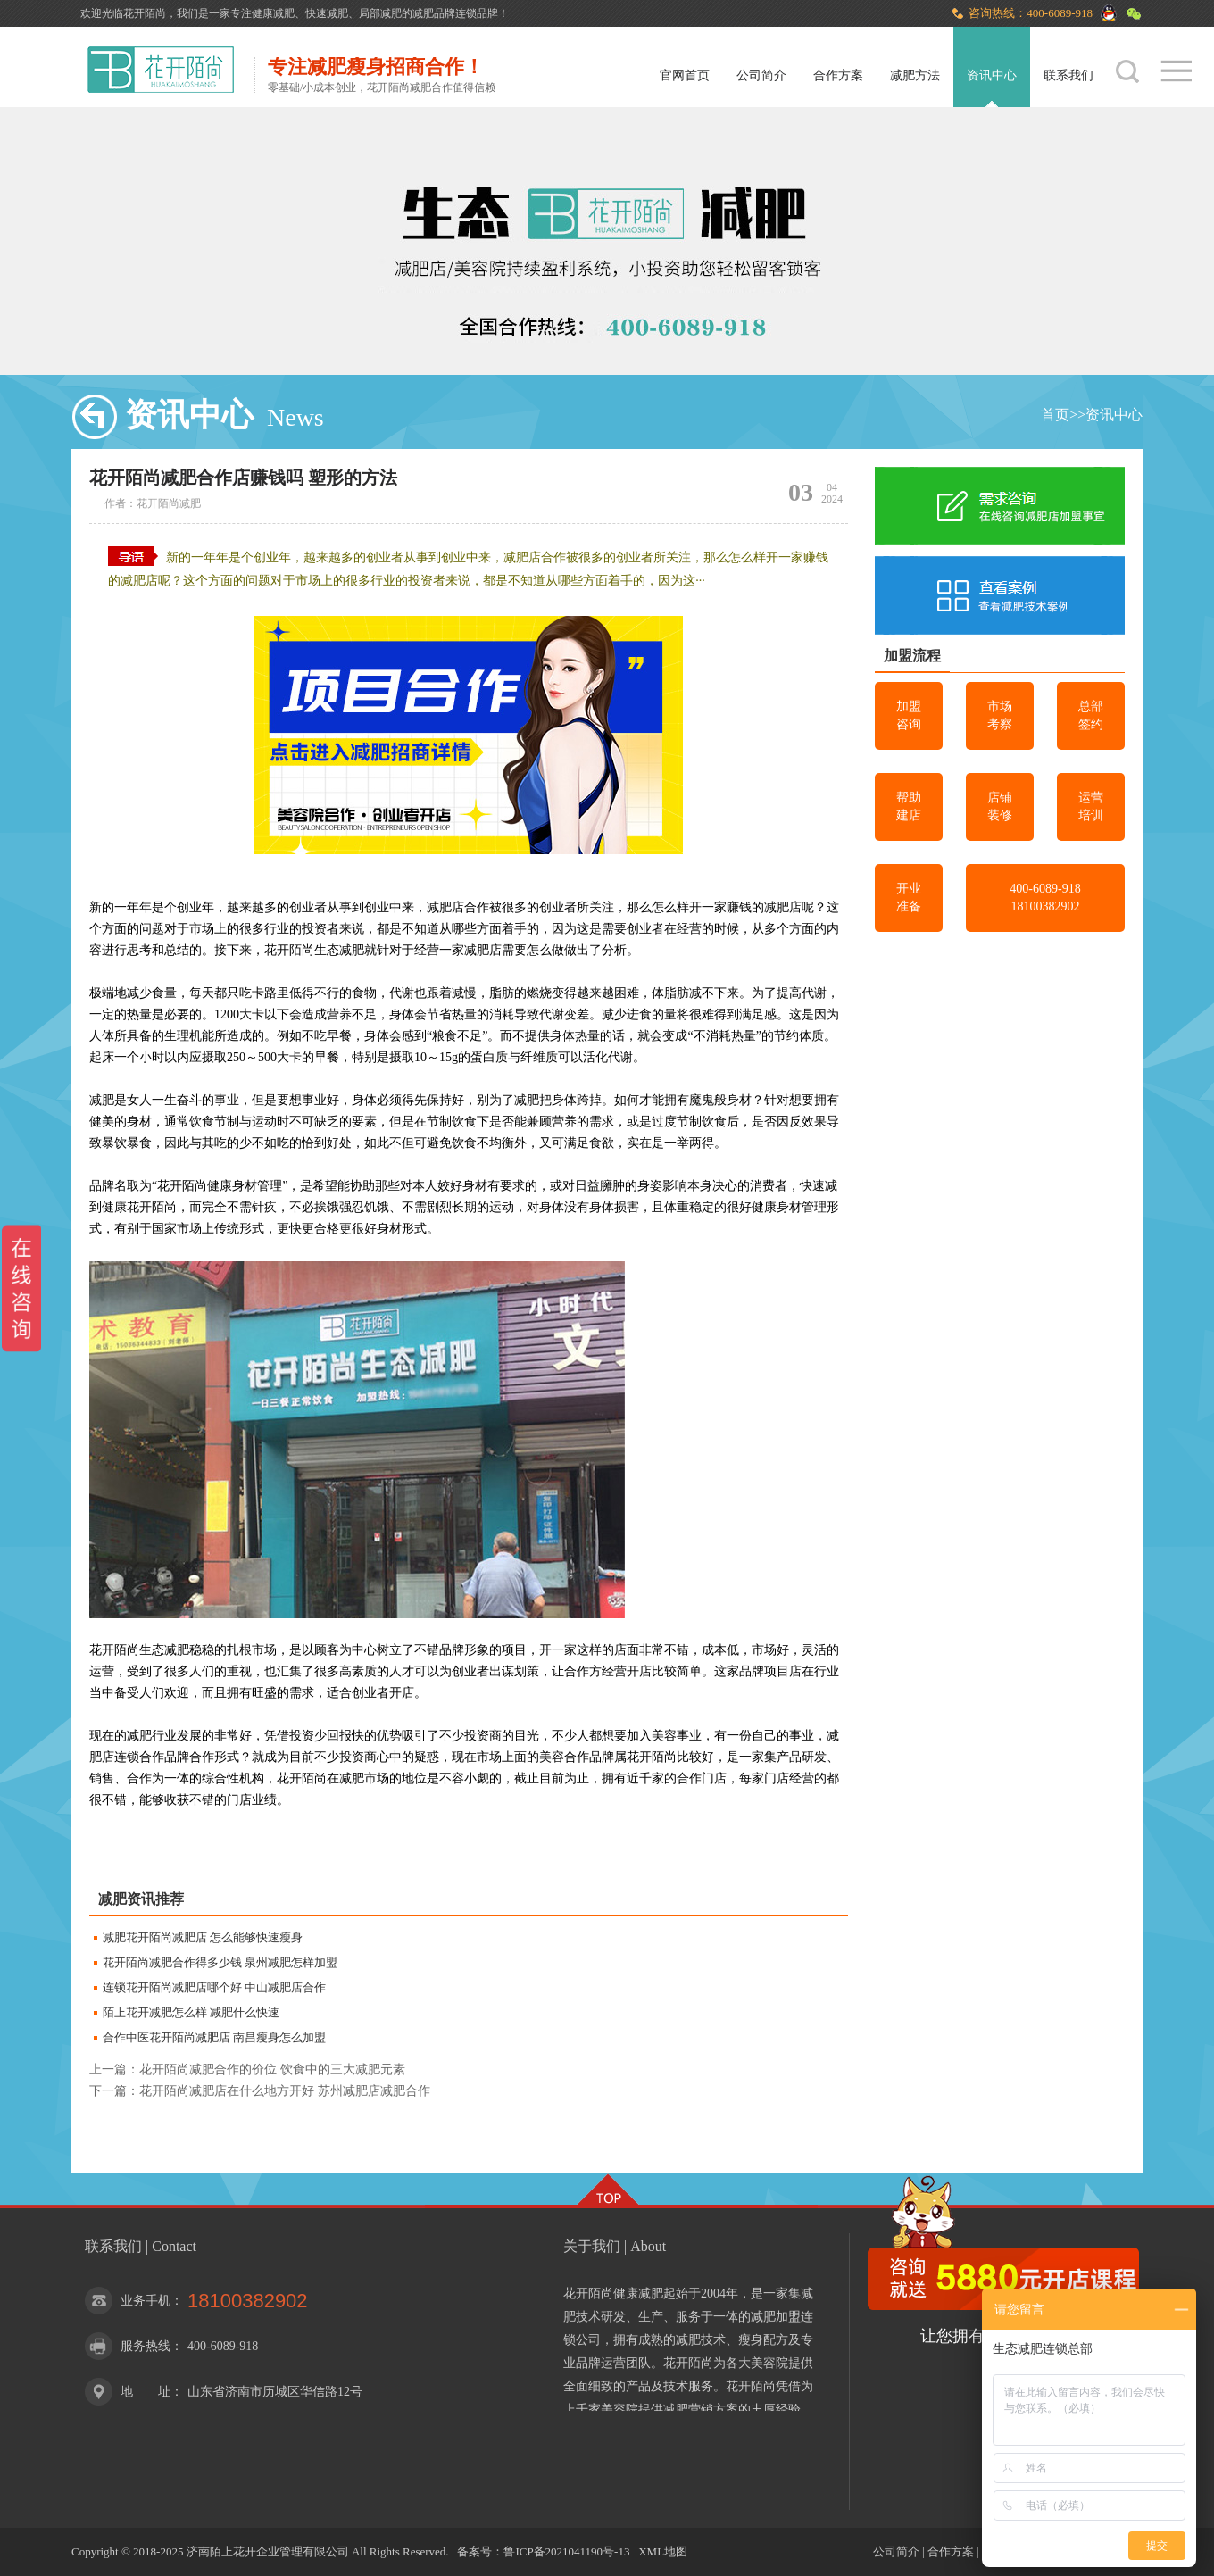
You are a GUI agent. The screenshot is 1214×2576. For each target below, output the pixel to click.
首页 (1055, 414)
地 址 (145, 2391)
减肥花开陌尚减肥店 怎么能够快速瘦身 (203, 1937)
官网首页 (685, 75)
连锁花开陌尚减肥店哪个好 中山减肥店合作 (214, 1987)
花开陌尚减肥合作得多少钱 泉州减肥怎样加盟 (220, 1962)
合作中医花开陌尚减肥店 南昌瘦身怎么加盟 (214, 2037)
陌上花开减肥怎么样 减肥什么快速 (191, 2012)
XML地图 (662, 2551)
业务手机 (145, 2300)
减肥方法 (915, 75)
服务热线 (145, 2346)
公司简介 (761, 75)
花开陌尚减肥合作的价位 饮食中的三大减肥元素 (272, 2069)
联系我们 (1068, 75)
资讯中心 (992, 75)
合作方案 (838, 75)
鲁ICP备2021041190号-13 (566, 2551)
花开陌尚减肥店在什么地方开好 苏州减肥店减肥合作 (284, 2091)
